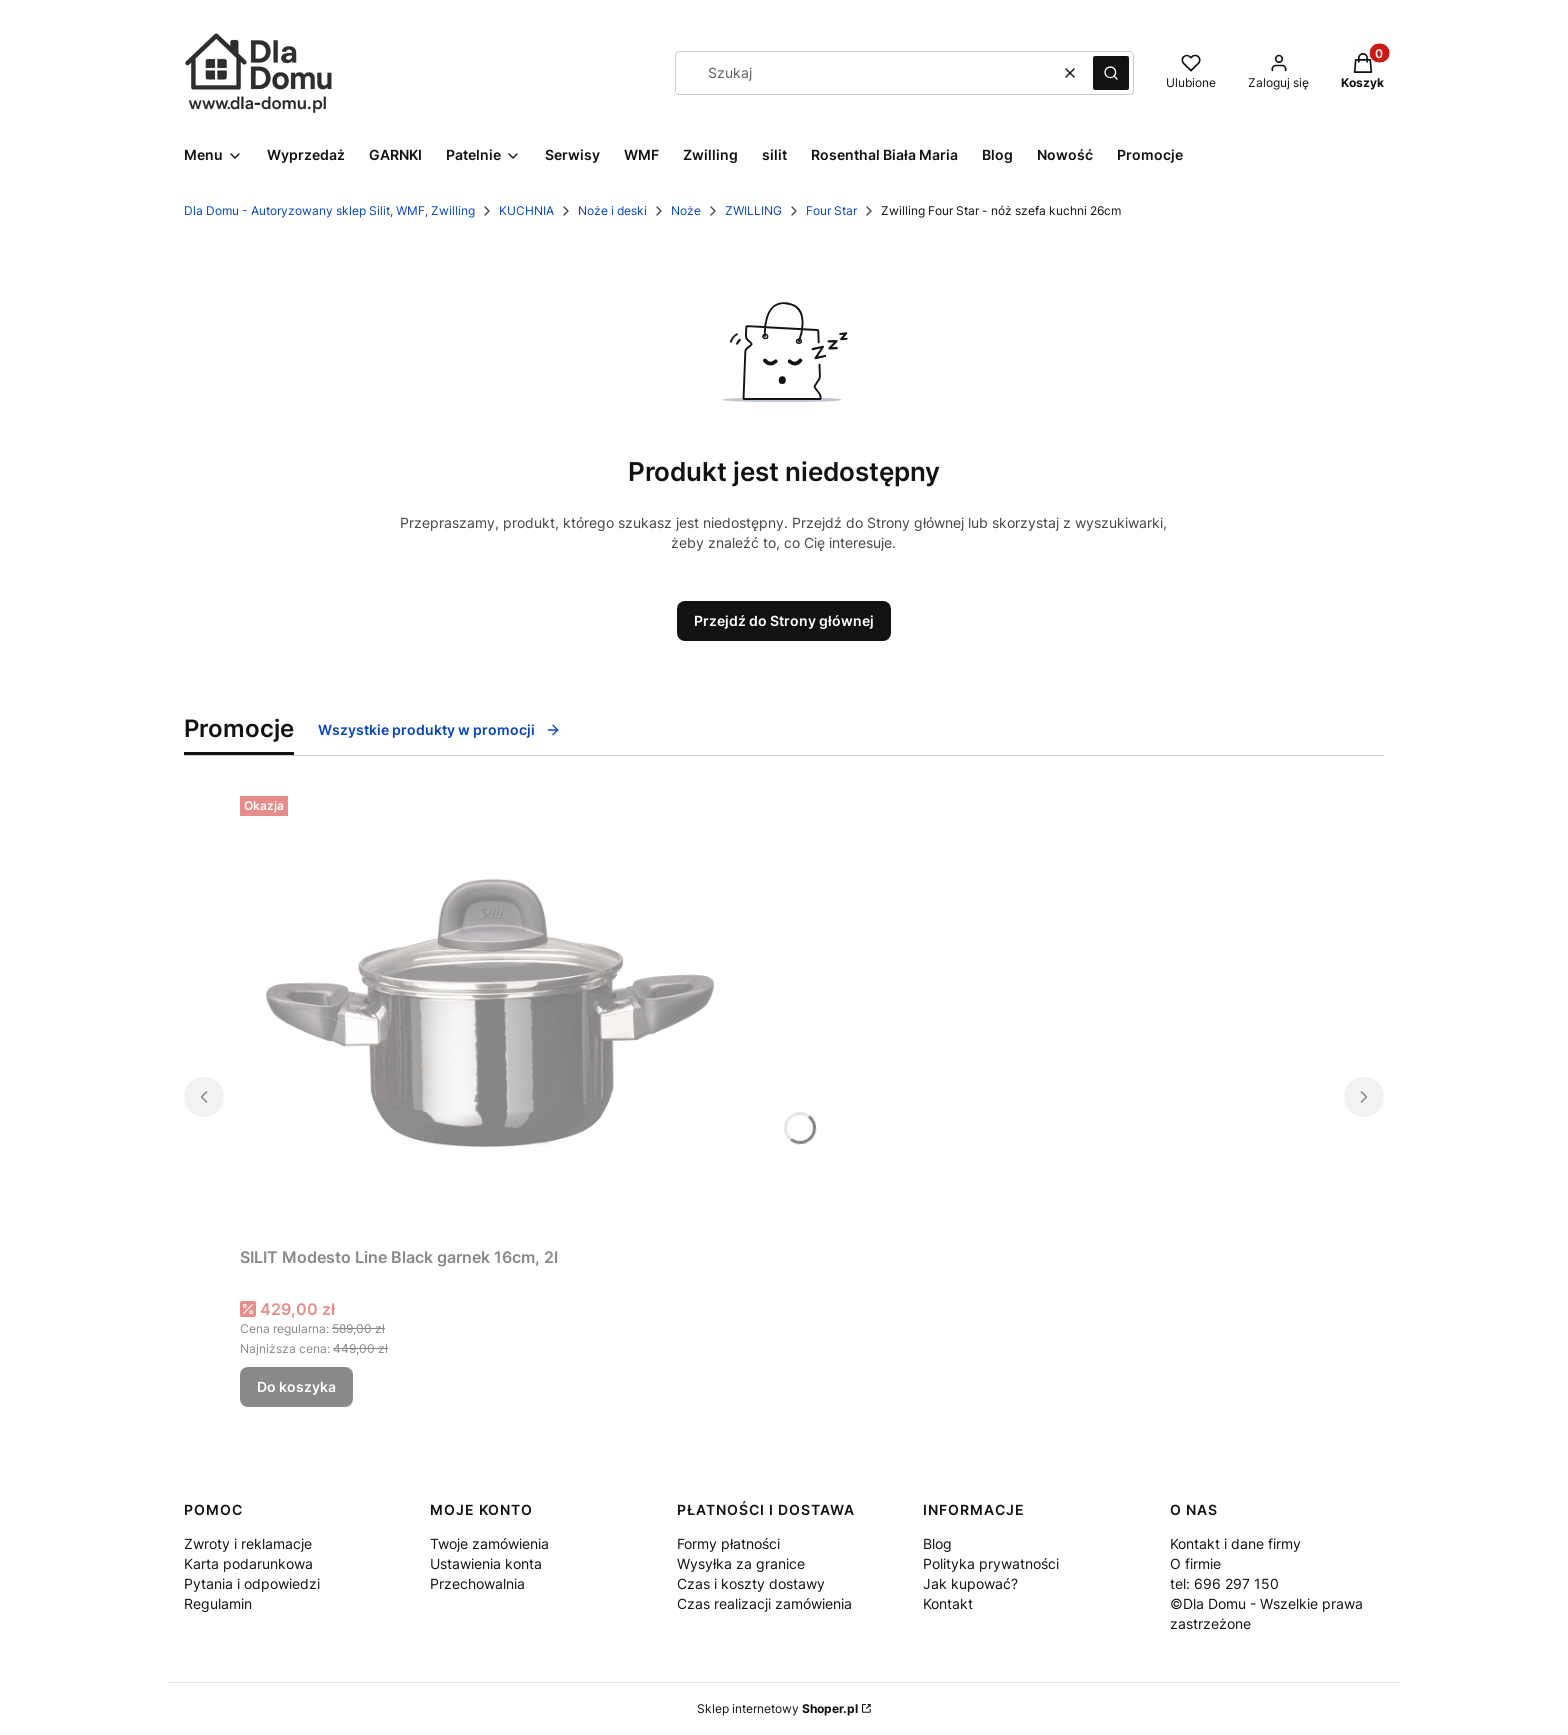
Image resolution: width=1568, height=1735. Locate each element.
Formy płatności (728, 1543)
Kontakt (948, 1603)
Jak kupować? (970, 1583)
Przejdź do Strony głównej (784, 620)
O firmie (1195, 1563)
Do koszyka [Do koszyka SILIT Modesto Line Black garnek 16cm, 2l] (296, 1386)
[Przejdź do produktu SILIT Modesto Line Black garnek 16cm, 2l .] (490, 1013)
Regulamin (218, 1603)
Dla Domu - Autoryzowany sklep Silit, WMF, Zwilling (329, 210)
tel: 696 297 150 (1224, 1583)
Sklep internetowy (777, 1708)
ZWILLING (753, 210)
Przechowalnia (477, 1583)
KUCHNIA (526, 210)
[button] (1111, 73)
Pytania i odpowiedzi (252, 1583)
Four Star (831, 210)
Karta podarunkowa (248, 1563)
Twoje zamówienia (489, 1543)
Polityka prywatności (991, 1563)
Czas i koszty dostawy (751, 1583)
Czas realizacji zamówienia (764, 1603)
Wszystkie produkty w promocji (439, 729)
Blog (937, 1543)
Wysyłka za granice (741, 1563)
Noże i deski (612, 210)
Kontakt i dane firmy (1235, 1543)
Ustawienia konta (486, 1563)
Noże (686, 210)
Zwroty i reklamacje (248, 1543)
